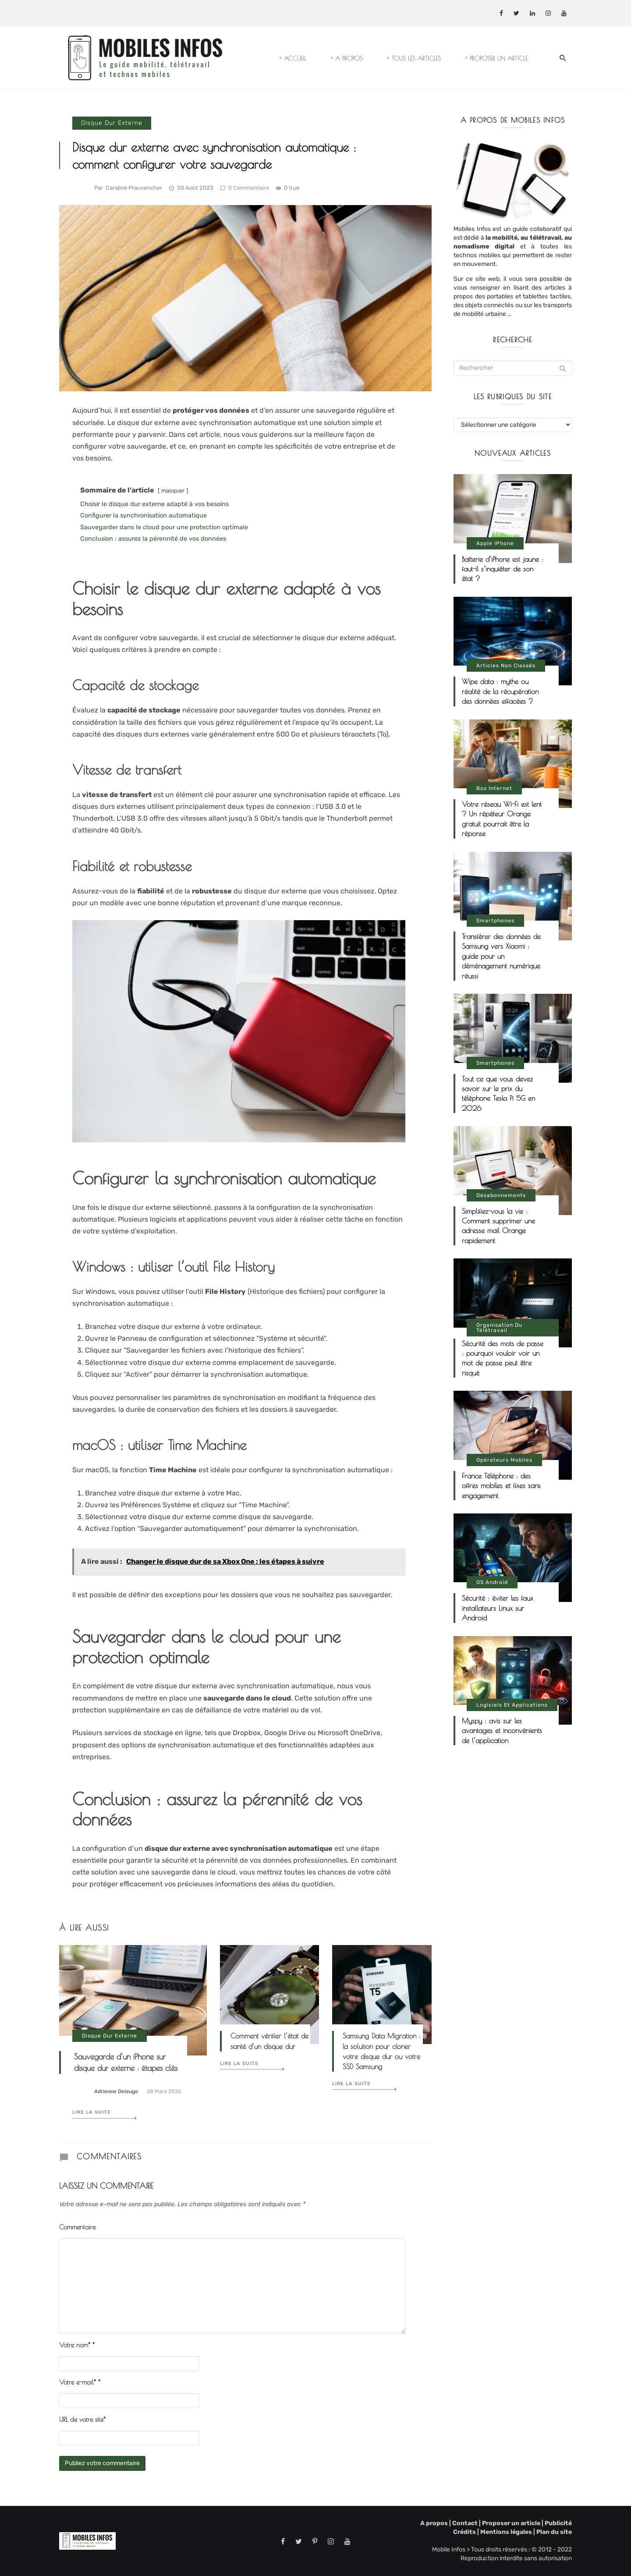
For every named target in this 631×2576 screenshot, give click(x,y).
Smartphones (495, 921)
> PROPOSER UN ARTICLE (496, 58)
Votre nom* (77, 2345)
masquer (172, 490)
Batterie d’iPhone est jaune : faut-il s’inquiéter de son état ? (502, 569)
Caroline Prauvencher (134, 187)
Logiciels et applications (512, 1705)
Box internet (494, 788)
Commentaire (77, 2227)
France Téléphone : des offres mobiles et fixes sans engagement (501, 1485)
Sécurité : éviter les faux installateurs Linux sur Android (497, 1608)
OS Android (492, 1582)
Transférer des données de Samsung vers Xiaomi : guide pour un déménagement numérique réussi (501, 956)
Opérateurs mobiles (504, 1460)
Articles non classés (505, 666)
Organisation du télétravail (499, 1327)
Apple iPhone (495, 543)
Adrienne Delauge (116, 2091)
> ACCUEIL (292, 58)
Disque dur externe (111, 123)
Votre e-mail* (79, 2382)
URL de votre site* (82, 2419)
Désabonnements (501, 1195)
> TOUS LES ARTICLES (414, 58)
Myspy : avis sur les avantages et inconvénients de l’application (502, 1730)
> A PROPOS (346, 58)
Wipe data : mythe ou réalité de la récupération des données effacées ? (500, 691)
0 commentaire (244, 187)
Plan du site (553, 2532)
